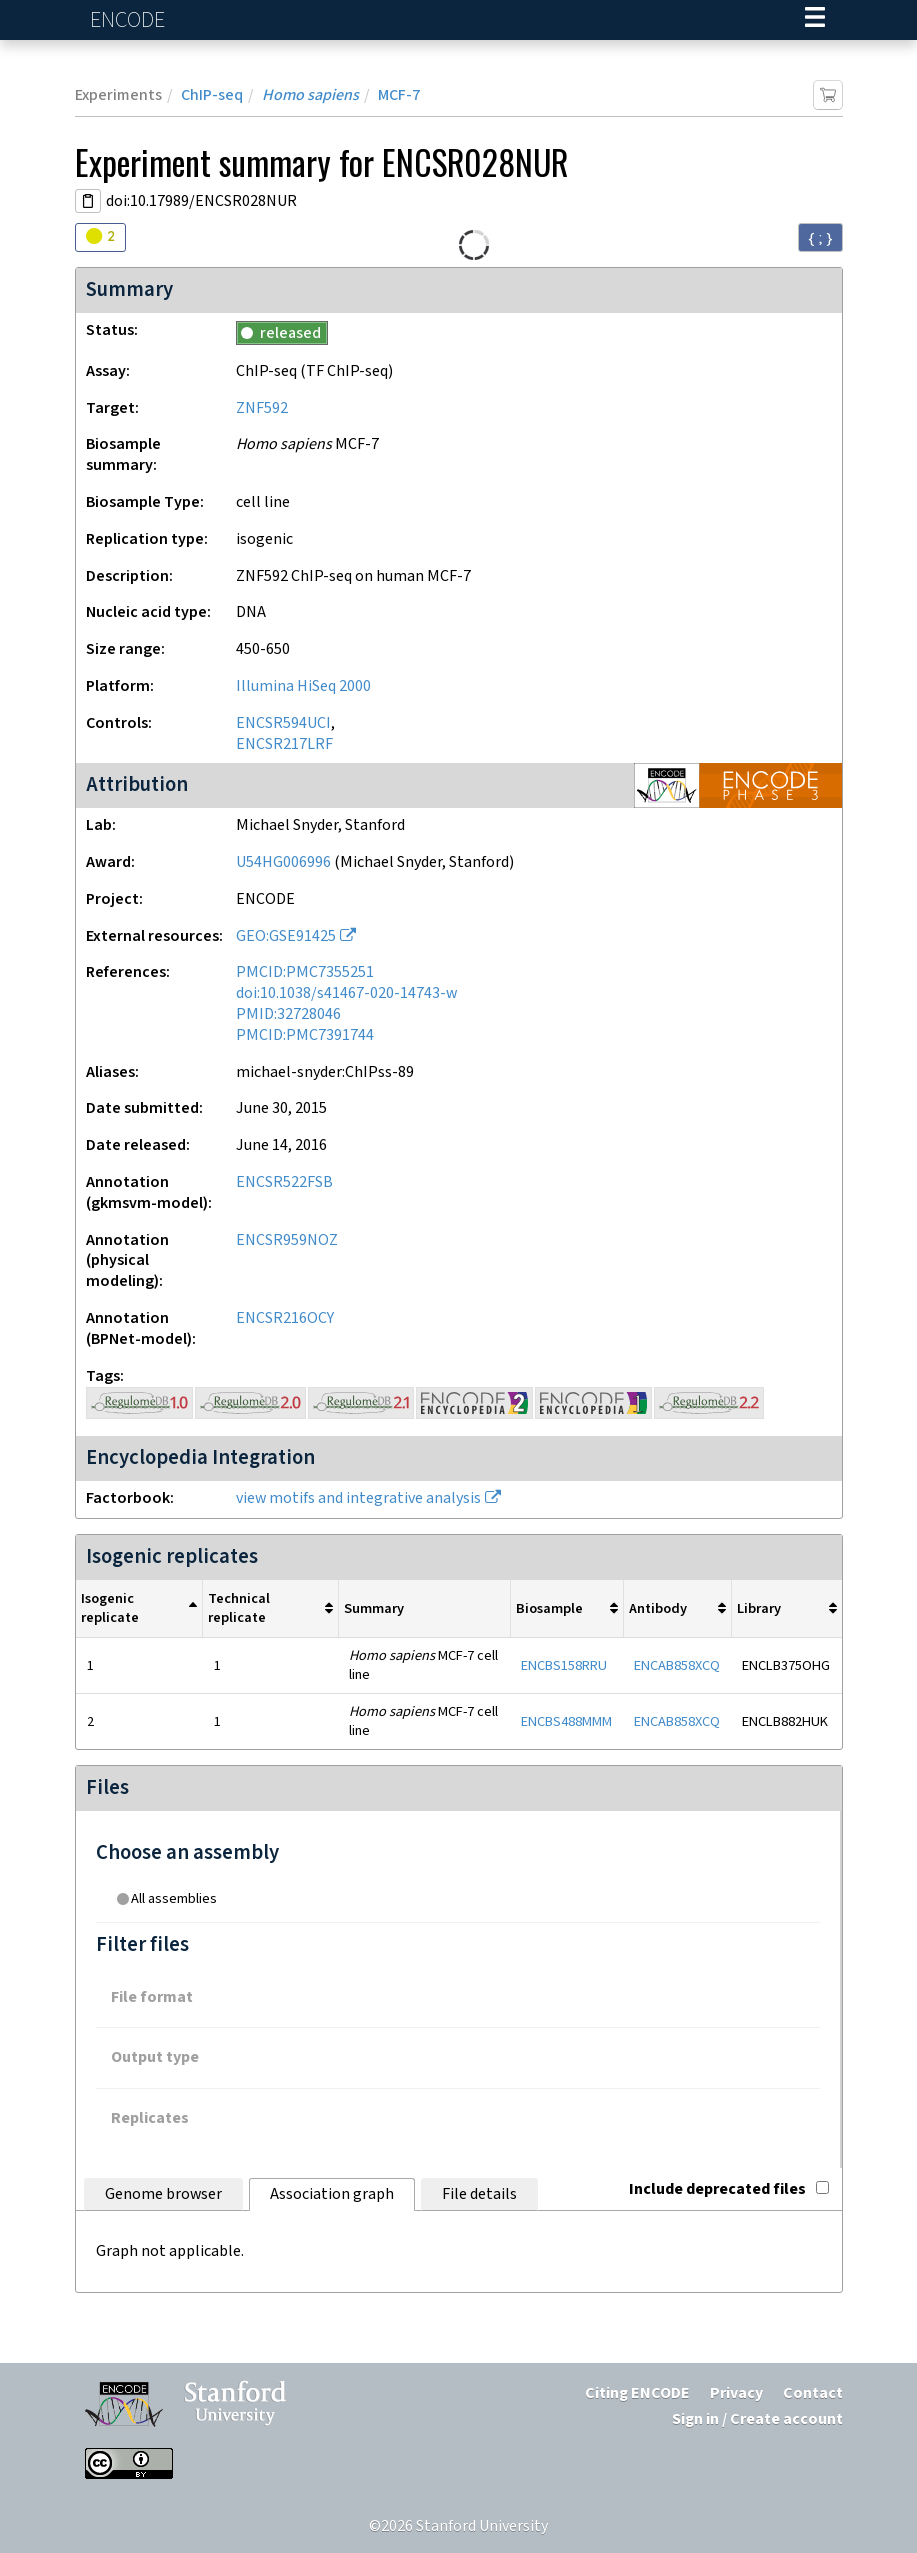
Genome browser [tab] (163, 2194)
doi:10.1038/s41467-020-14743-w (346, 993)
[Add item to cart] (828, 95)
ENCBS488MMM (566, 1721)
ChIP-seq (212, 95)
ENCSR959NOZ (287, 1240)
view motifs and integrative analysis (358, 1498)
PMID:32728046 (288, 1014)
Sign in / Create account (757, 2419)
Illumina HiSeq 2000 (303, 686)
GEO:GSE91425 (286, 936)
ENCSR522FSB (284, 1182)
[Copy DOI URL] (88, 201)
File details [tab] (479, 2194)
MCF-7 (399, 95)
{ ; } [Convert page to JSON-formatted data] (820, 238)
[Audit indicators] (100, 237)
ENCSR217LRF (284, 744)
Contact (813, 2393)
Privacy (736, 2393)
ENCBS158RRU (564, 1665)
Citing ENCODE (637, 2393)
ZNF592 (262, 408)
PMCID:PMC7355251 (305, 972)
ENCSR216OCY (285, 1318)
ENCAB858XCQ (677, 1665)
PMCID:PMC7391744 (305, 1035)
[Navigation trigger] (815, 20)
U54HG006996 (283, 862)
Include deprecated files (729, 2189)
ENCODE (130, 20)
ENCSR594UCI (283, 723)
